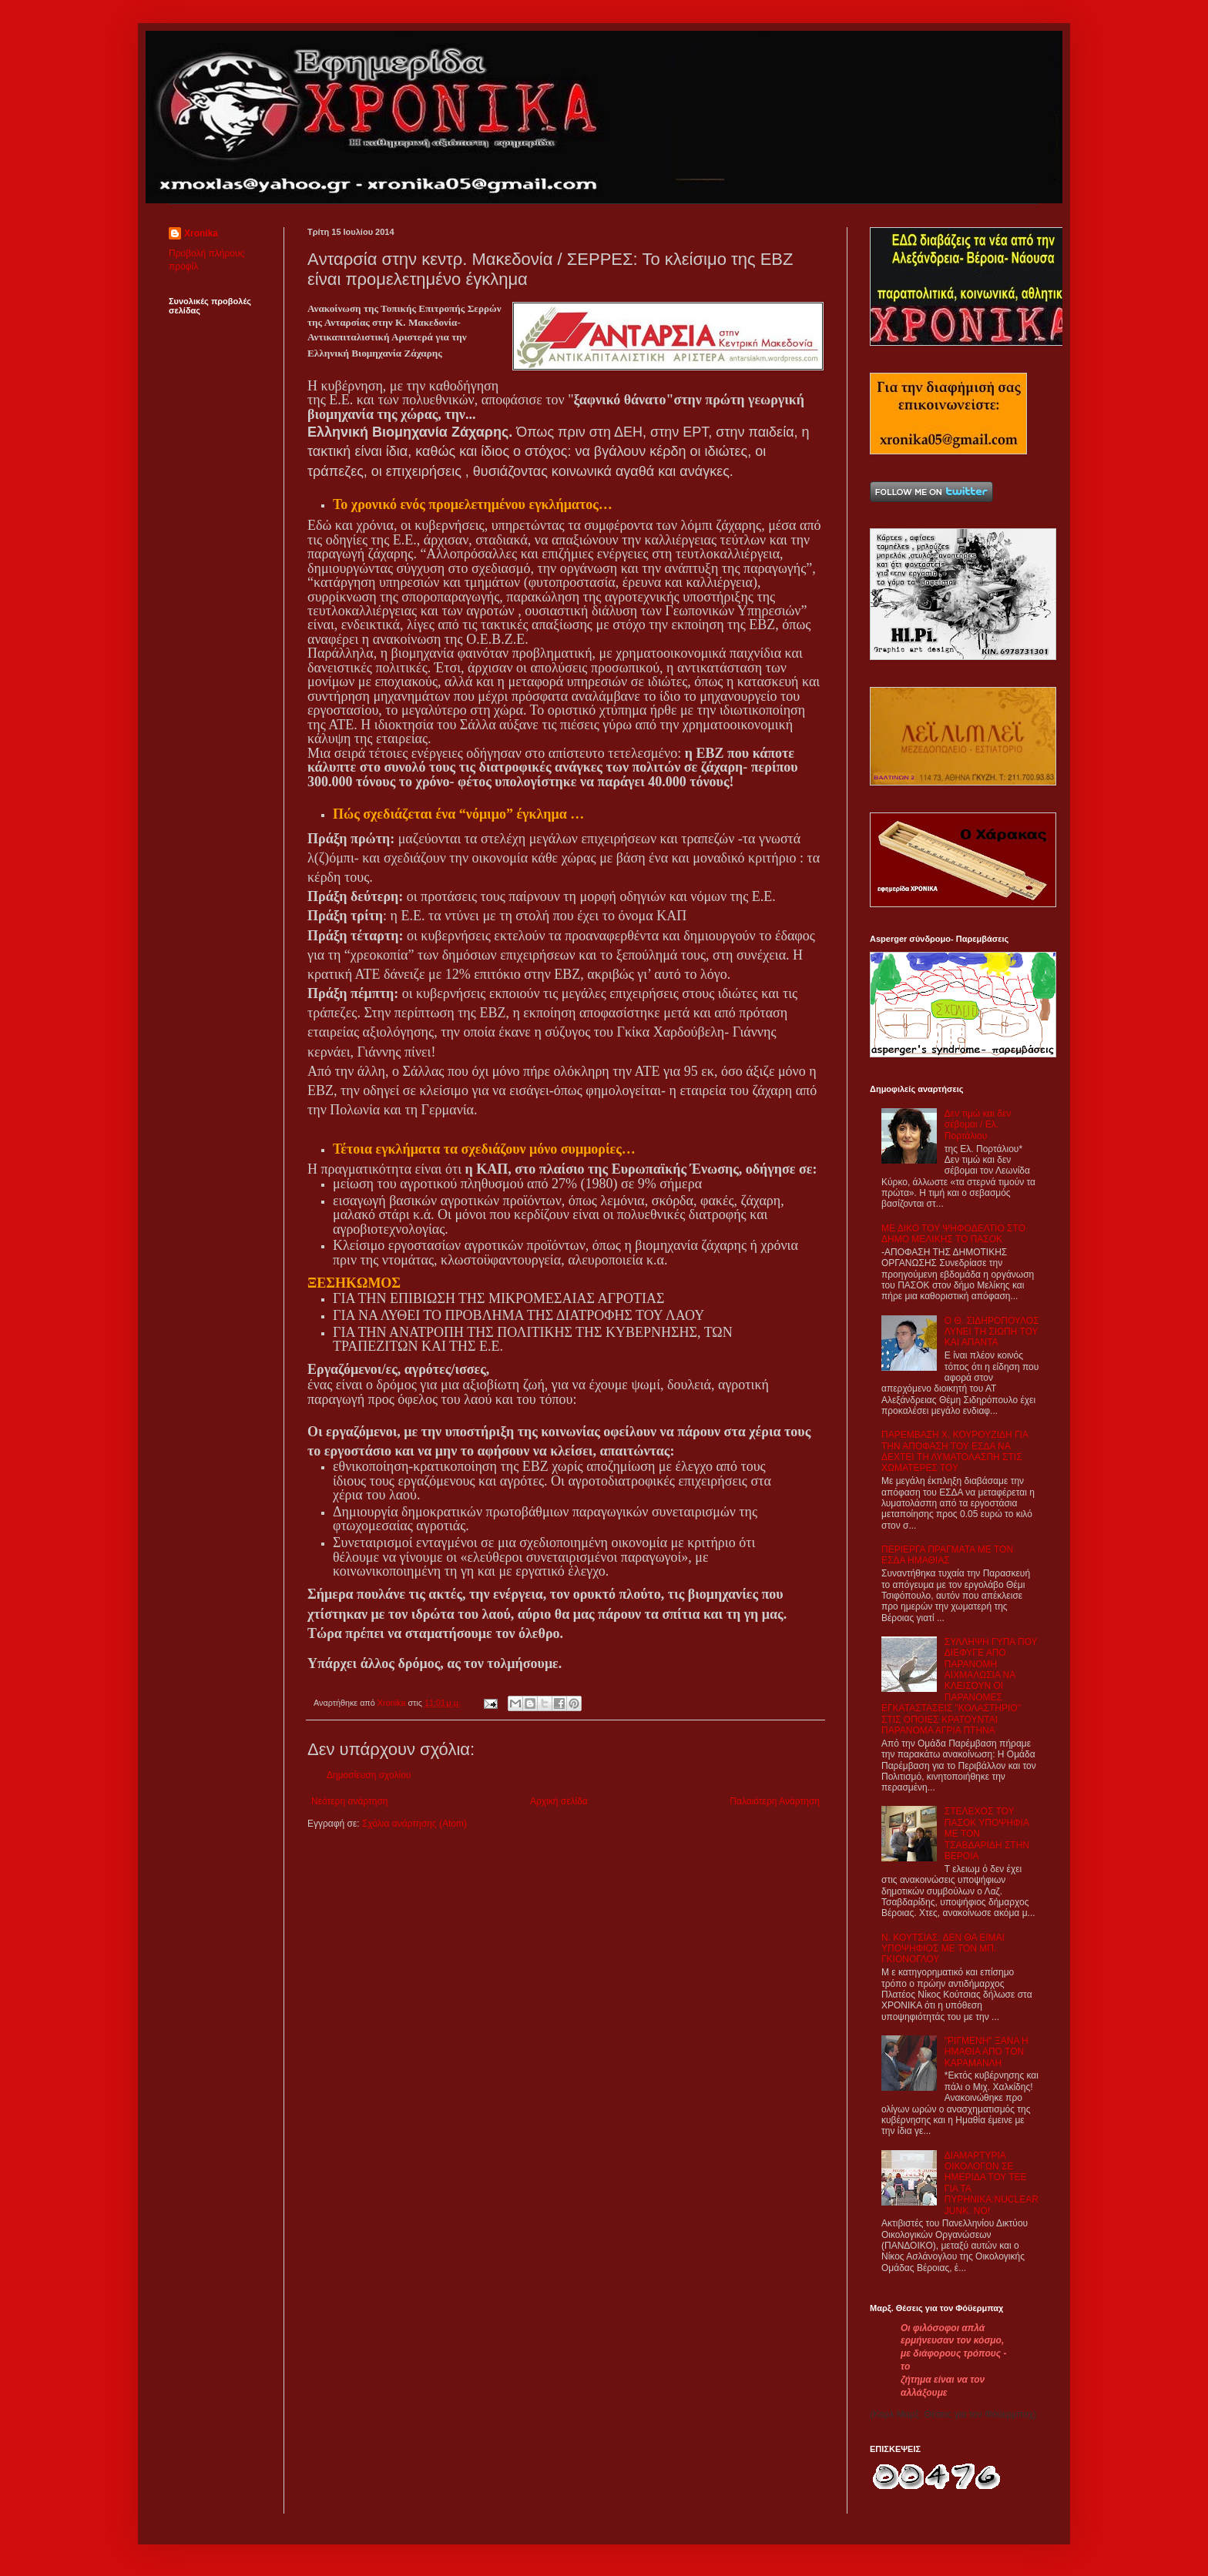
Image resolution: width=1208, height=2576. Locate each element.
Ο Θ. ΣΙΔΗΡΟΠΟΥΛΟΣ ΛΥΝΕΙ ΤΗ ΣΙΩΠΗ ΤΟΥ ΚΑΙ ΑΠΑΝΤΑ (992, 1331)
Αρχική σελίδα (559, 1801)
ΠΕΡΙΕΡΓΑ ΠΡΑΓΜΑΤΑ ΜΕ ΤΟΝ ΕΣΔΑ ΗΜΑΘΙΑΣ (947, 1555)
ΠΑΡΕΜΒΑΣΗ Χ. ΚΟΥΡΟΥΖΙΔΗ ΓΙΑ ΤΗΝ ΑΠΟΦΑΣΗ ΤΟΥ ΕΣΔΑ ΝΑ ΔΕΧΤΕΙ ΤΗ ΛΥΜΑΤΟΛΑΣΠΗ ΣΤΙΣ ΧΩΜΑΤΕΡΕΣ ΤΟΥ (954, 1451)
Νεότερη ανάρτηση (349, 1801)
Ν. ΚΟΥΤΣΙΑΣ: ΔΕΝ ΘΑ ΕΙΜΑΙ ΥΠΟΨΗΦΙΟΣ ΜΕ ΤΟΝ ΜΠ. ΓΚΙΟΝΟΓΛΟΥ (943, 1948)
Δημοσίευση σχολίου (369, 1775)
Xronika (201, 233)
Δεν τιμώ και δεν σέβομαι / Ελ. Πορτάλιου (978, 1124)
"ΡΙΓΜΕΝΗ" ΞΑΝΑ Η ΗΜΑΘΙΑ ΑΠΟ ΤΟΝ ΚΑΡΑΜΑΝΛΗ (986, 2052)
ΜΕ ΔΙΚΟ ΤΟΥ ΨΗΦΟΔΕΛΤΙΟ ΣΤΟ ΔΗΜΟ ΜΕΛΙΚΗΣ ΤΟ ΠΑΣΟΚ (953, 1233)
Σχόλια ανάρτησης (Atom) (414, 1823)
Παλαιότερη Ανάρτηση (775, 1801)
